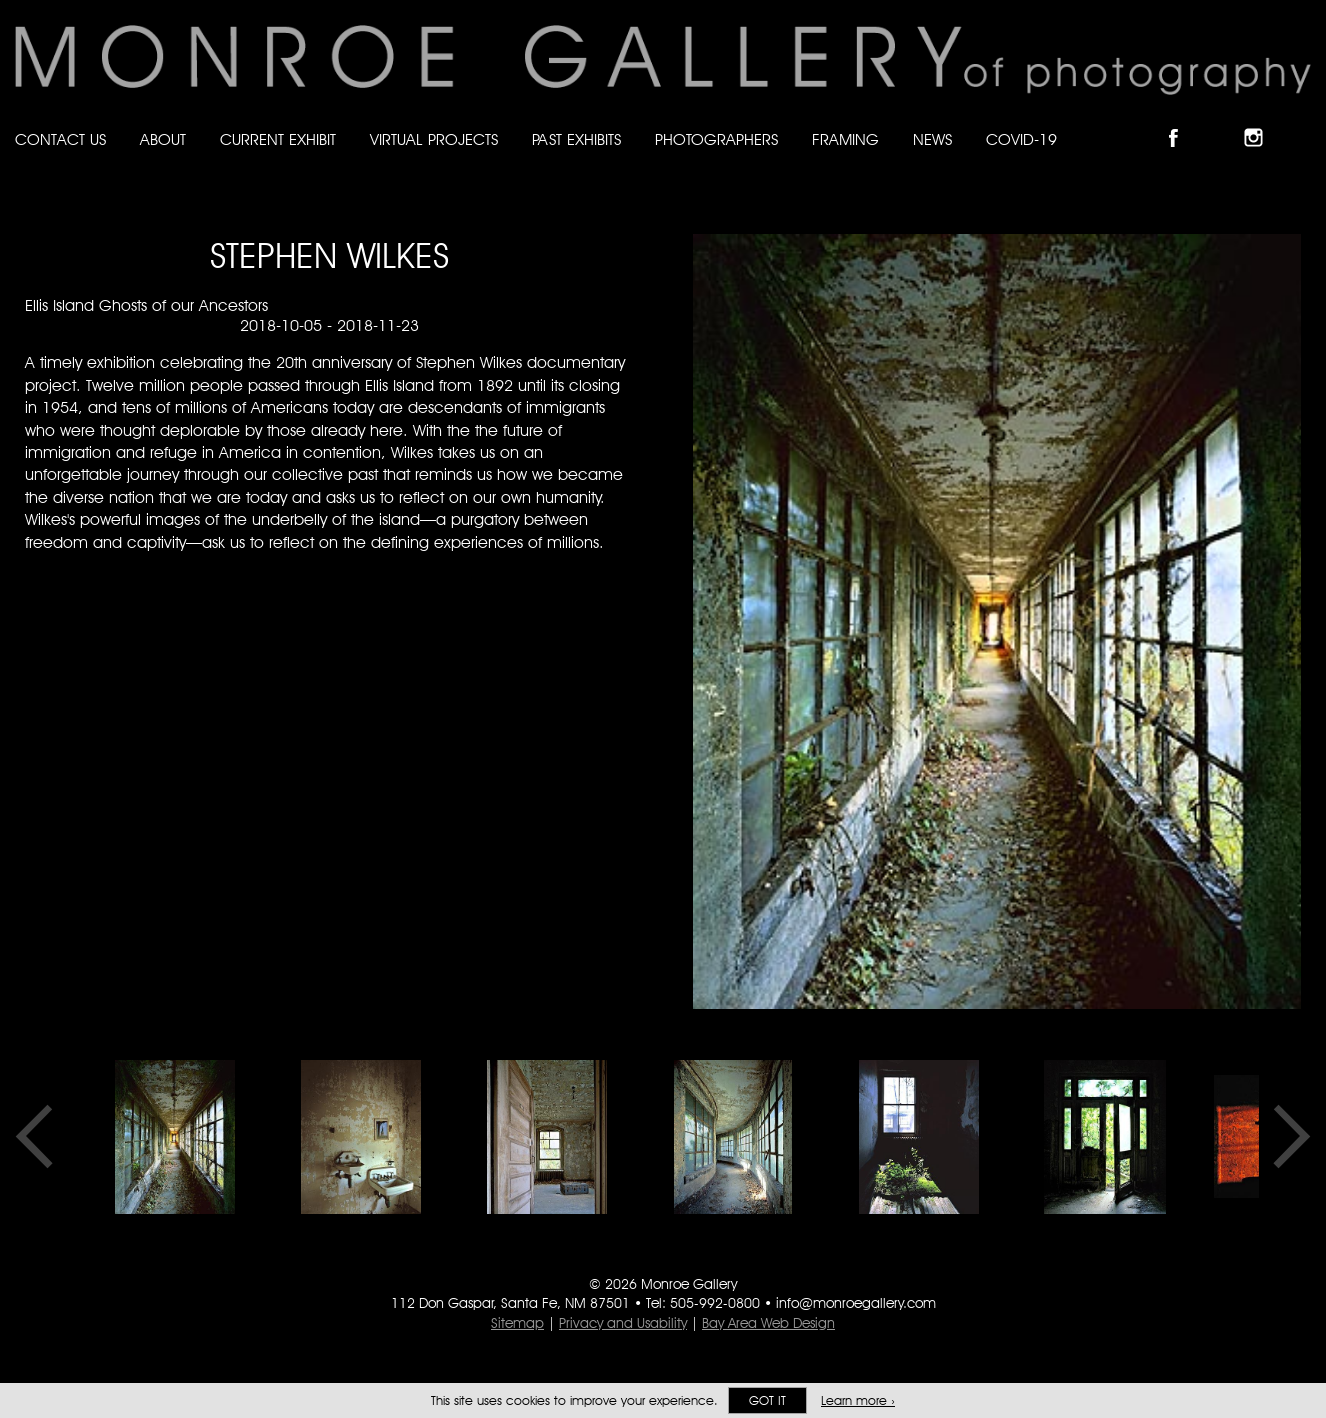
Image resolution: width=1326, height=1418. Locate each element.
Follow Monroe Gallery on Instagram (1262, 120)
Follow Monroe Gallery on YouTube (1302, 120)
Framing (845, 139)
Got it (767, 1400)
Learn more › (858, 1400)
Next (1285, 1137)
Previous (41, 1137)
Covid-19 (1021, 139)
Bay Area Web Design (768, 1323)
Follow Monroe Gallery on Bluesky (1223, 120)
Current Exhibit (278, 139)
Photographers (716, 139)
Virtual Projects (434, 139)
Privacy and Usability (623, 1323)
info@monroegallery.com (856, 1303)
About (163, 139)
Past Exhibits (576, 139)
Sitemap (517, 1323)
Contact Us (60, 139)
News (932, 139)
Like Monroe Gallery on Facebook (1182, 120)
